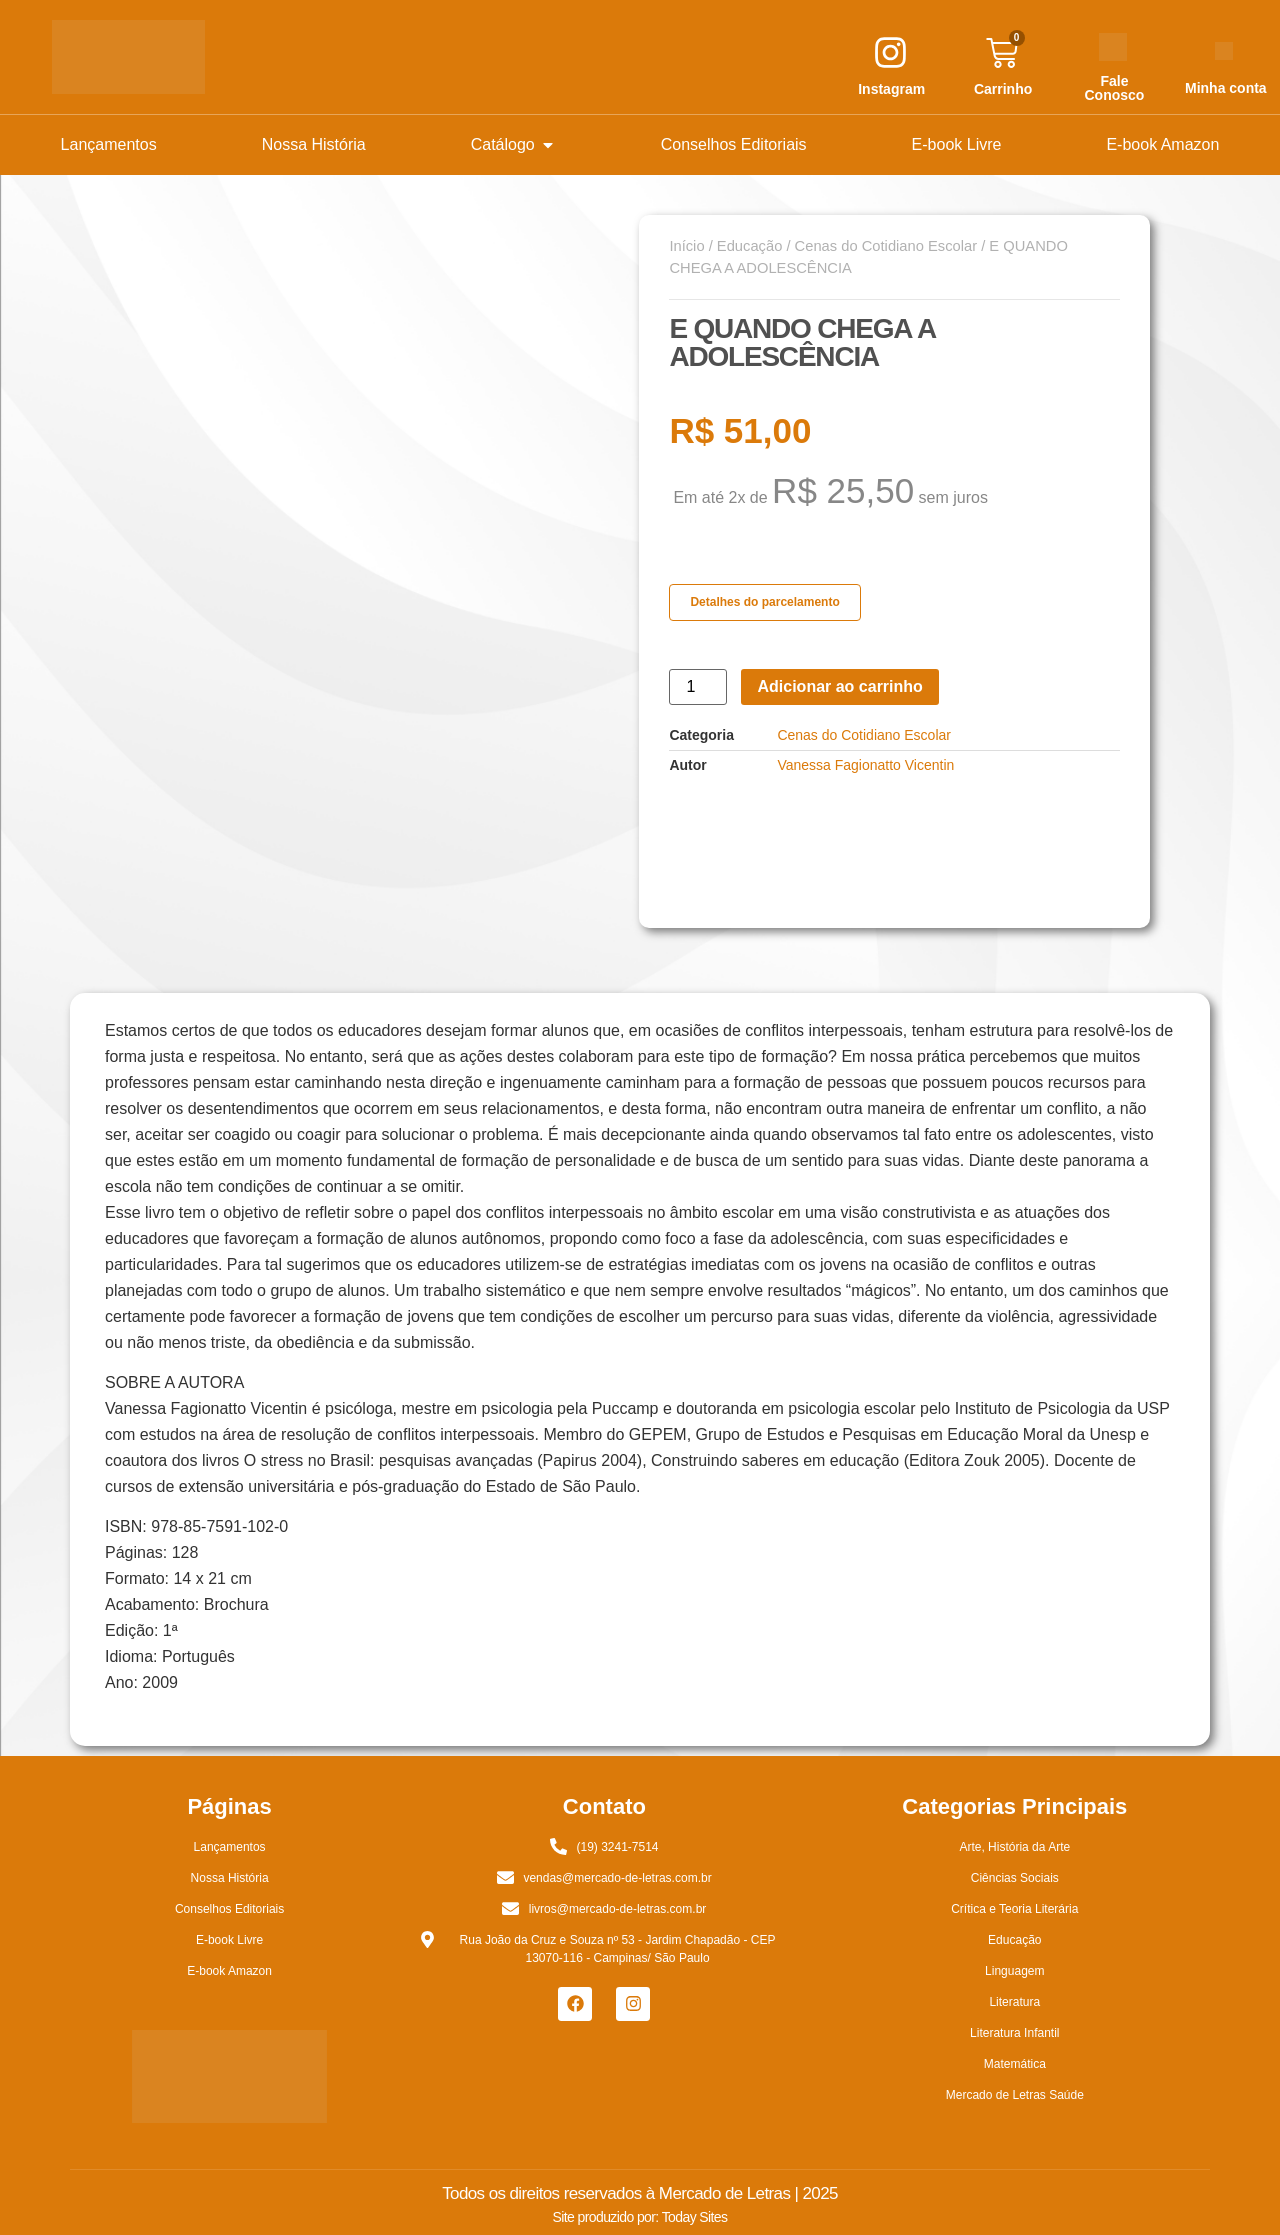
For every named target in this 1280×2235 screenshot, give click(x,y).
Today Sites (695, 2217)
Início (686, 246)
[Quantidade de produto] (698, 687)
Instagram (891, 89)
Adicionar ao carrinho (839, 686)
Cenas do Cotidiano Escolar (886, 246)
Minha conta (1226, 88)
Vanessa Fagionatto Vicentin (865, 765)
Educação (749, 246)
